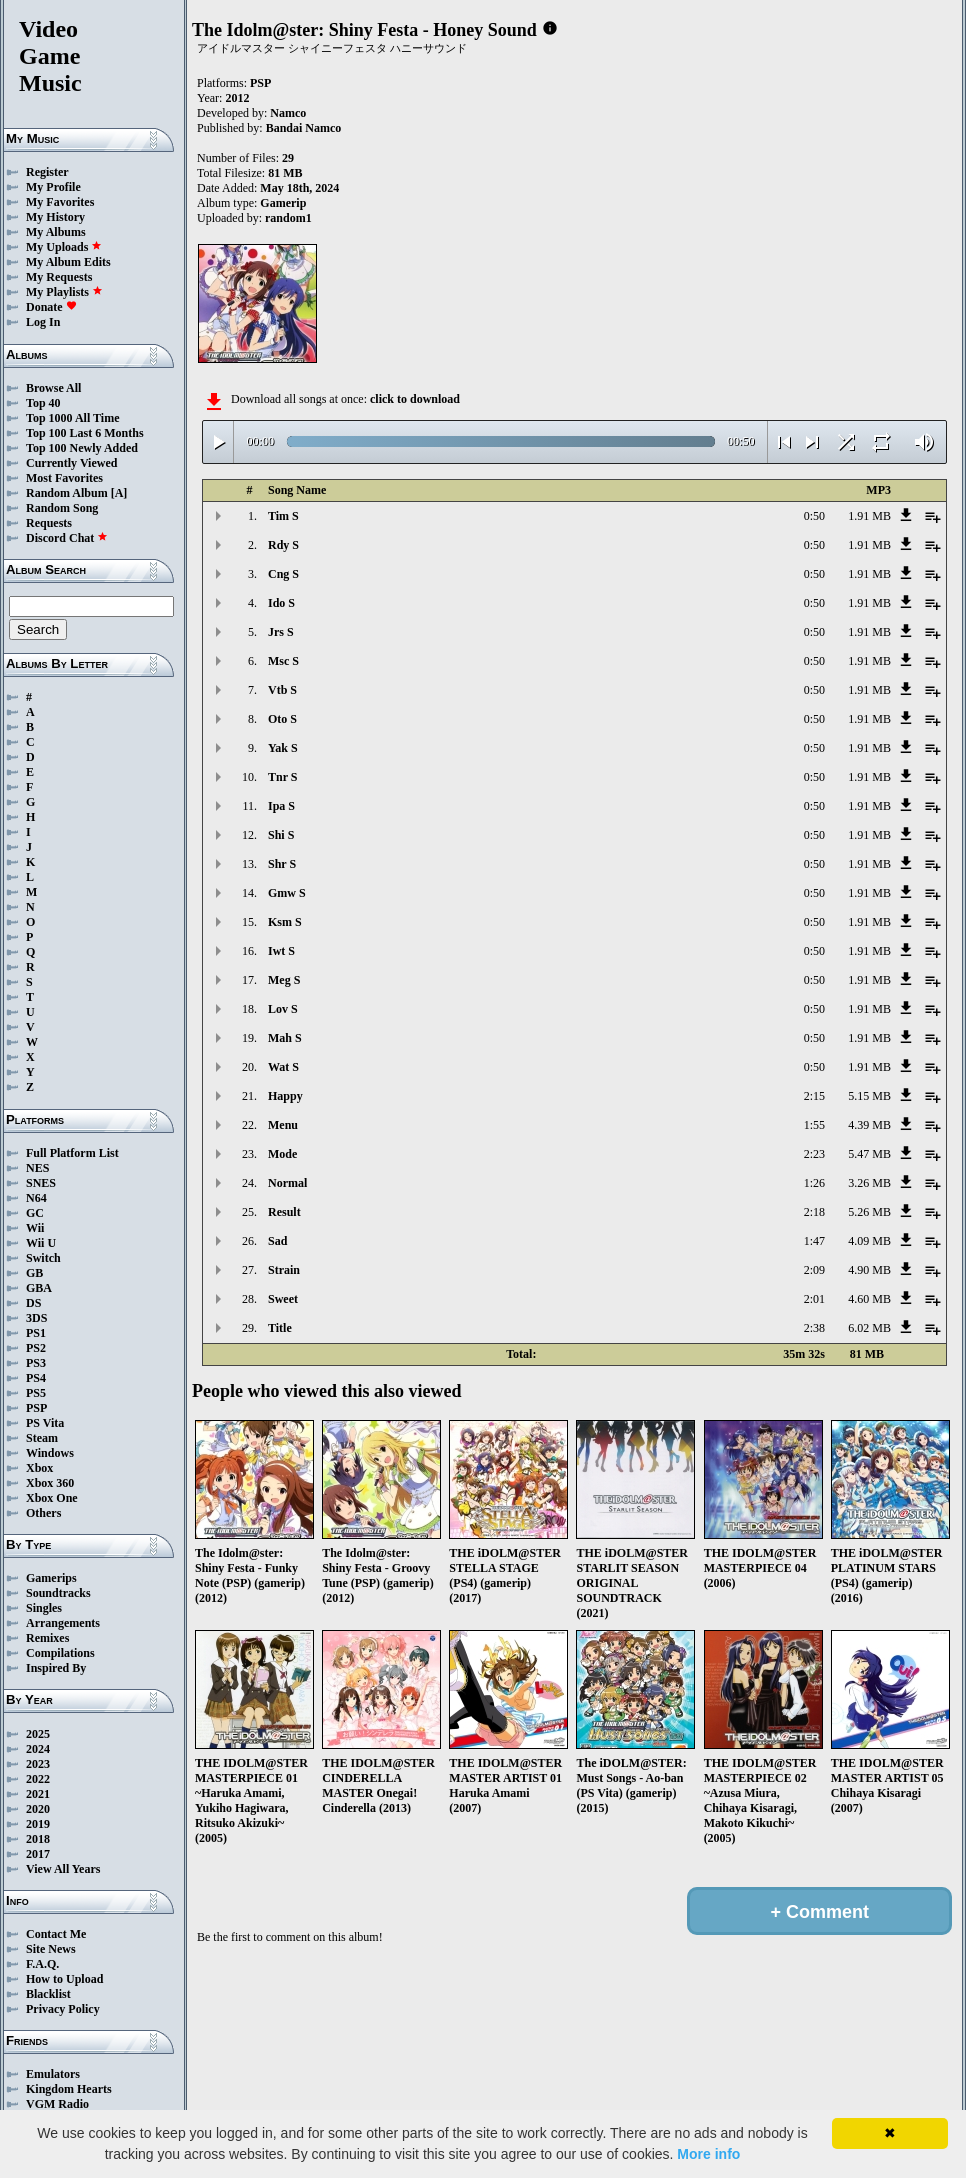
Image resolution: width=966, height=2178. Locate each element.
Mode (282, 1154)
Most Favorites (64, 478)
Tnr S (282, 777)
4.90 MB (869, 1270)
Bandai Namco (304, 128)
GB (34, 1273)
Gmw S (287, 893)
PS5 (36, 1393)
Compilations (60, 1653)
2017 (38, 1854)
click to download (415, 399)
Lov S (283, 1009)
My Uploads (64, 247)
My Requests (59, 277)
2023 (38, 1764)
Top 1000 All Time (72, 418)
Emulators (53, 2074)
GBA (39, 1288)
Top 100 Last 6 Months (85, 433)
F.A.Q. (42, 1964)
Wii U (41, 1243)
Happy (285, 1096)
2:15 (814, 1096)
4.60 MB (869, 1299)
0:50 (814, 516)
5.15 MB (869, 1096)
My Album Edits (68, 262)
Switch (43, 1258)
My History (55, 217)
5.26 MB (869, 1212)
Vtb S (282, 690)
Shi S (281, 835)
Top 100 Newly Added (82, 448)
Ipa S (281, 806)
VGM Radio (57, 2104)
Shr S (282, 864)
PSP (36, 1408)
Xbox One (52, 1498)
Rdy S (283, 545)
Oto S (282, 719)
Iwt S (281, 951)
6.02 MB (869, 1328)
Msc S (283, 661)
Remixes (47, 1638)
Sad (277, 1241)
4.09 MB (869, 1241)
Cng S (283, 574)
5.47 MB (869, 1154)
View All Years (63, 1869)
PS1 (36, 1333)
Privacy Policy (63, 2009)
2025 (38, 1734)
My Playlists (64, 292)
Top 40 (43, 403)
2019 (38, 1824)
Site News (51, 1949)
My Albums (56, 232)
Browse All (53, 388)
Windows (50, 1453)
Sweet (283, 1299)
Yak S (283, 748)
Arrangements (63, 1623)
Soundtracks (58, 1593)
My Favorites (60, 202)
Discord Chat (67, 538)
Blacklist (48, 1994)
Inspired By (56, 1668)
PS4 (36, 1378)
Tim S (283, 516)
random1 (288, 218)
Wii (35, 1228)
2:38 (814, 1328)
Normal (287, 1183)
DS (33, 1303)
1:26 (814, 1183)
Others (43, 1513)
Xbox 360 (50, 1483)
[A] (119, 493)
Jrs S (281, 632)
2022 (38, 1779)
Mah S (285, 1038)
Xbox (39, 1468)
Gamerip (283, 203)
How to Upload (64, 1979)
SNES (41, 1183)
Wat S (283, 1067)
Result (284, 1212)
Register (47, 172)
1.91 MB (869, 516)
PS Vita (45, 1423)
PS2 (36, 1348)
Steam (42, 1438)
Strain (284, 1270)
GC (35, 1213)
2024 (38, 1749)
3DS (36, 1318)
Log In (43, 322)
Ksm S (285, 922)
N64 (36, 1198)
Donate (51, 307)
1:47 (814, 1241)
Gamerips (51, 1578)
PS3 (36, 1363)
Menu (283, 1125)
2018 (38, 1839)
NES (37, 1168)
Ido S (281, 603)
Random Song (62, 508)
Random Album (67, 493)
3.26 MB (869, 1183)
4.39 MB (869, 1125)
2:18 (814, 1212)
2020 (38, 1809)
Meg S (284, 980)
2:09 (814, 1270)
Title (280, 1328)
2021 (38, 1794)
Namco (288, 113)
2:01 (814, 1299)
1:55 (814, 1125)
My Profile (53, 187)
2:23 (814, 1154)
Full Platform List (72, 1153)
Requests (49, 523)
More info (708, 2154)
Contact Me (56, 1934)
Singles (44, 1608)
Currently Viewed (71, 463)
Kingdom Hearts (69, 2089)
